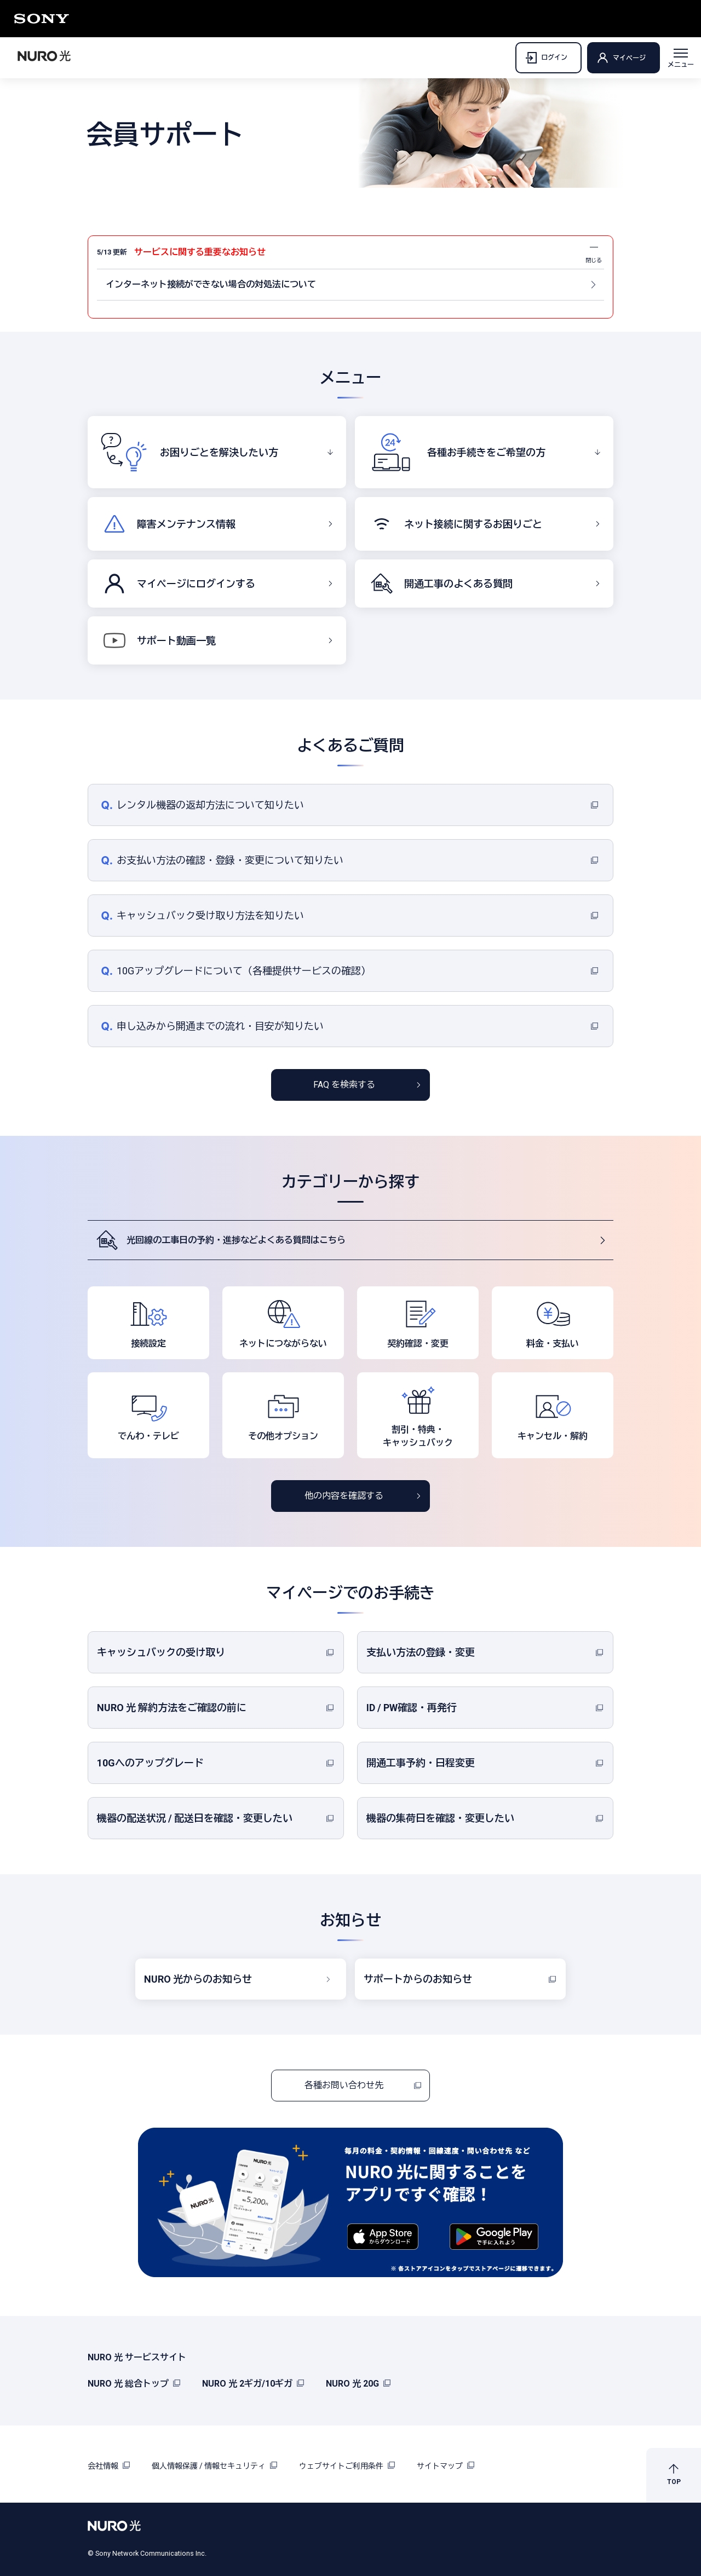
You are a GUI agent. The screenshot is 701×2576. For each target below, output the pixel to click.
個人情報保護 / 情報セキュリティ (214, 2466)
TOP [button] (674, 2482)
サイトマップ (445, 2466)
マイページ (629, 58)
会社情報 (109, 2466)
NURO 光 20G (358, 2383)
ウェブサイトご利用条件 (347, 2466)
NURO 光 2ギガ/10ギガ (253, 2383)
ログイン (546, 57)
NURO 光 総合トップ (134, 2383)
